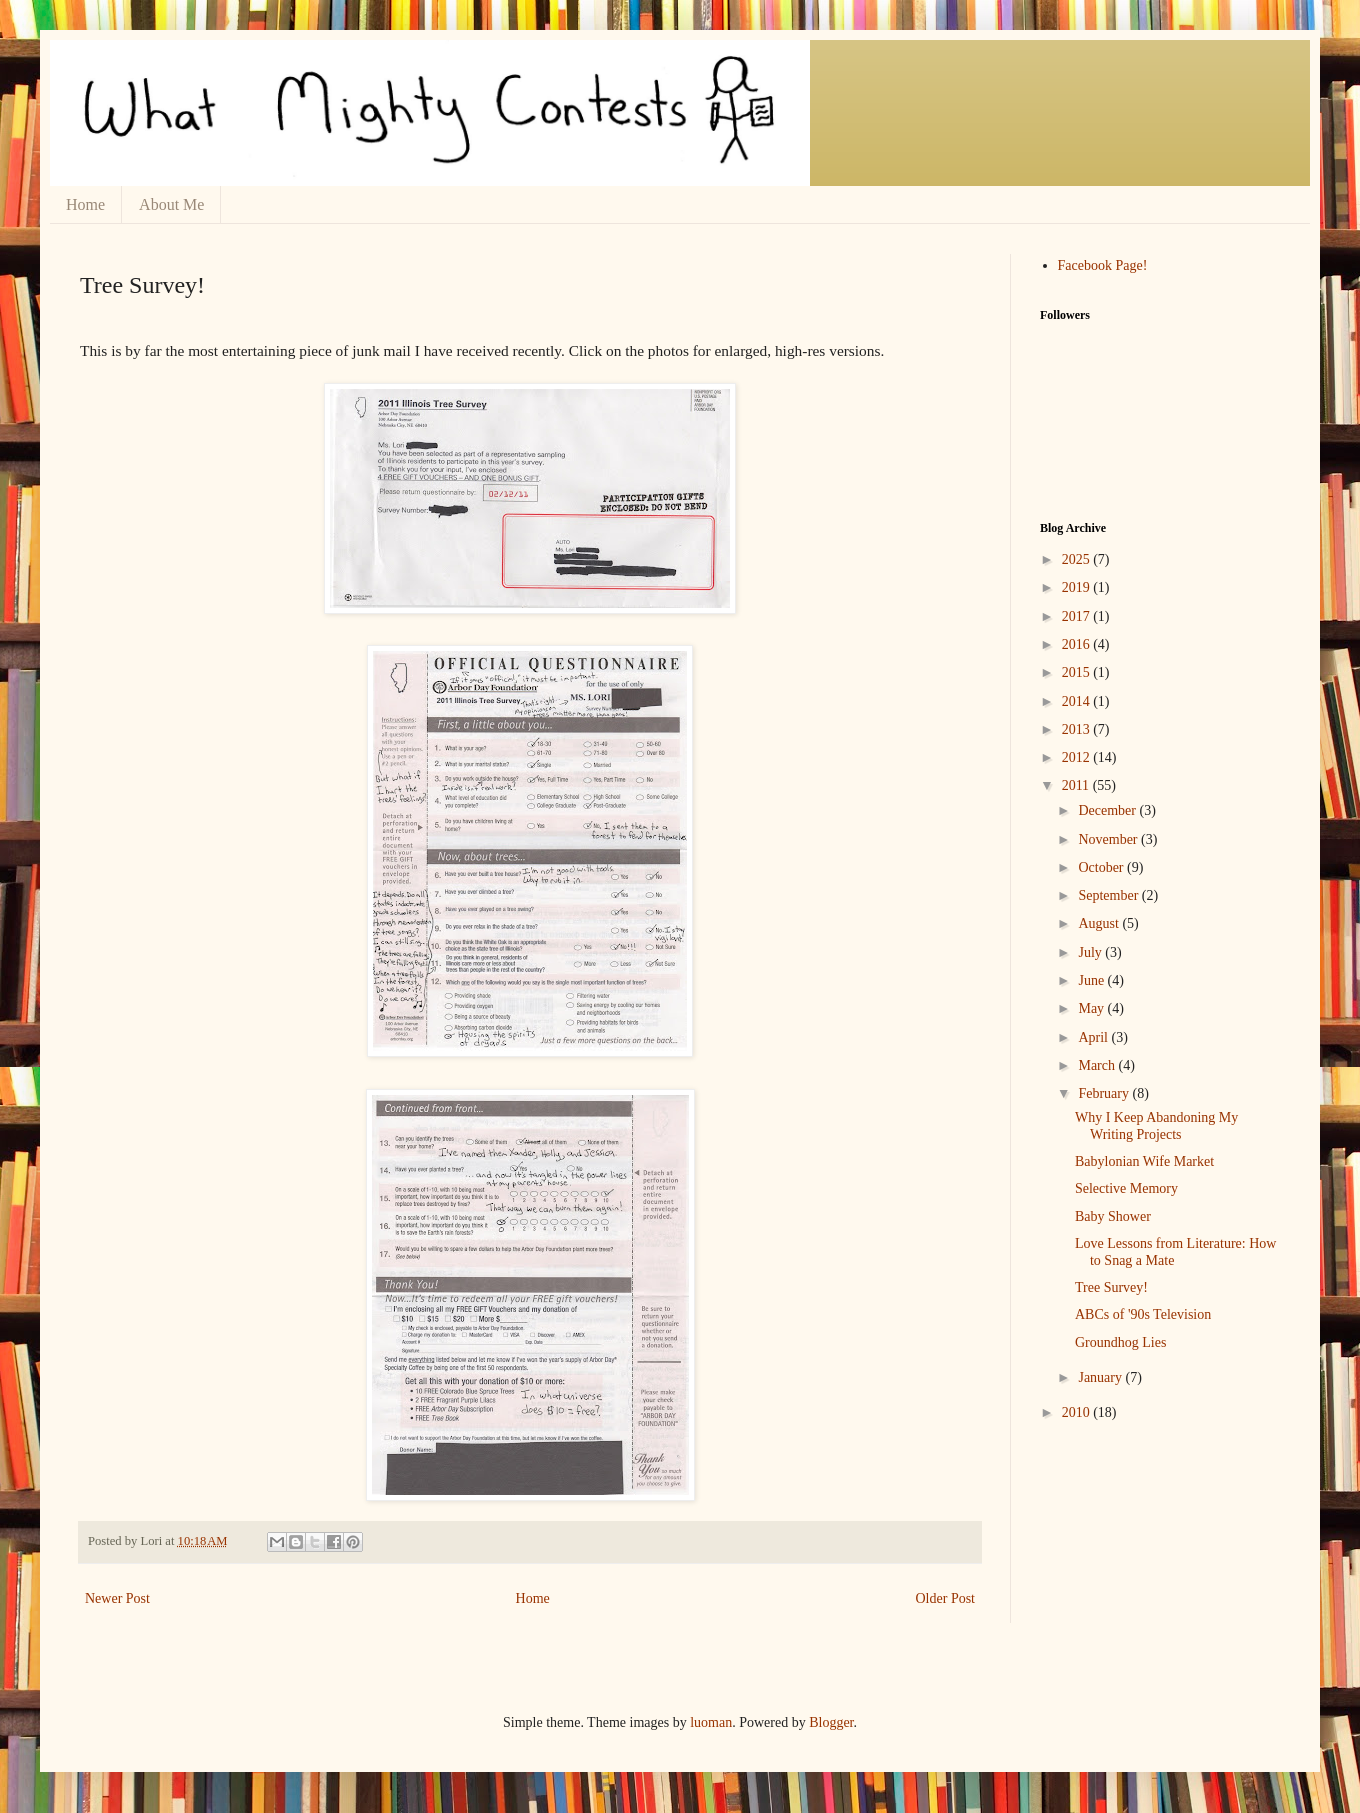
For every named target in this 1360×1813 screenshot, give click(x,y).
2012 (1078, 757)
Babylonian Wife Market (1144, 1161)
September (1109, 895)
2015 (1078, 672)
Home (85, 204)
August (1100, 923)
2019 (1078, 587)
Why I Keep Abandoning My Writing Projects (1156, 1126)
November (1109, 839)
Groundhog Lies (1120, 1342)
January (1101, 1377)
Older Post (946, 1598)
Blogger (831, 1722)
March (1098, 1065)
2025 (1078, 559)
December (1108, 810)
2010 (1078, 1412)
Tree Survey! (1111, 1287)
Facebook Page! (1103, 265)
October (1102, 867)
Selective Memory (1126, 1188)
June (1092, 980)
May (1092, 1008)
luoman (711, 1722)
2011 (1077, 785)
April (1094, 1037)
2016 (1078, 644)
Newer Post (117, 1598)
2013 (1078, 729)
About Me (171, 204)
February (1105, 1093)
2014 (1078, 701)
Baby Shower (1113, 1216)
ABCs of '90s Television (1143, 1314)
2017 (1078, 616)
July (1091, 952)
